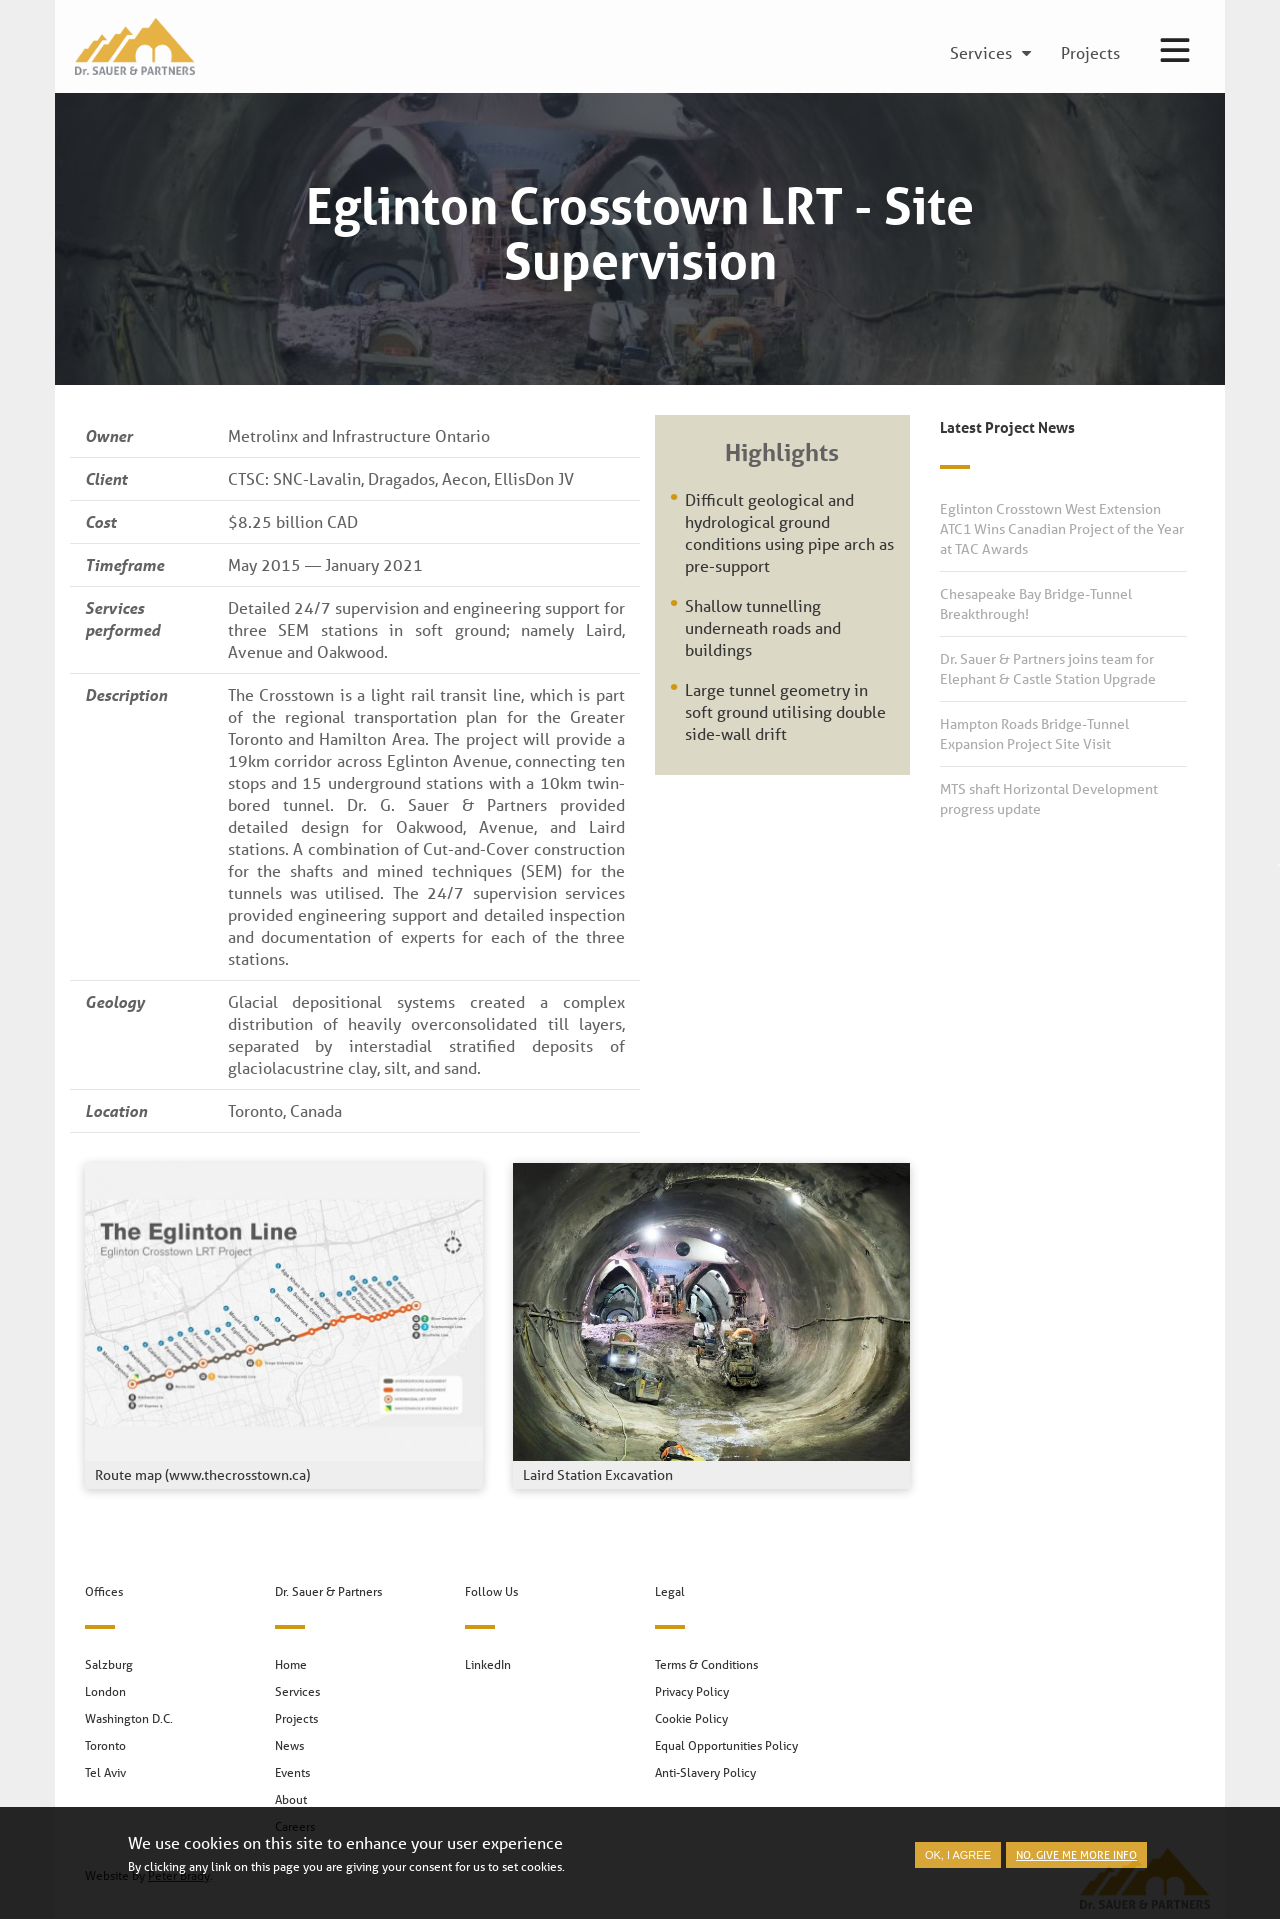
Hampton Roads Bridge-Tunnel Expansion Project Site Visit (1034, 734)
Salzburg (109, 1664)
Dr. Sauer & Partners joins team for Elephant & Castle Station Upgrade (1048, 669)
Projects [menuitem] (1090, 54)
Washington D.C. (129, 1718)
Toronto (105, 1745)
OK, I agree (958, 1859)
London (105, 1691)
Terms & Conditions (706, 1664)
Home (291, 1664)
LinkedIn (488, 1664)
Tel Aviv (105, 1772)
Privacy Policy (692, 1691)
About (291, 1799)
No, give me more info (1076, 1858)
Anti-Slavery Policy (705, 1772)
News (289, 1745)
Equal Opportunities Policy (726, 1745)
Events (292, 1772)
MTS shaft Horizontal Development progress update (1049, 799)
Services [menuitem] (981, 54)
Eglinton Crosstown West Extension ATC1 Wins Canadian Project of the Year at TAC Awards (1062, 529)
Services (297, 1691)
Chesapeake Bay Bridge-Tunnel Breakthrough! (1036, 604)
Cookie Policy (691, 1718)
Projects (296, 1718)
